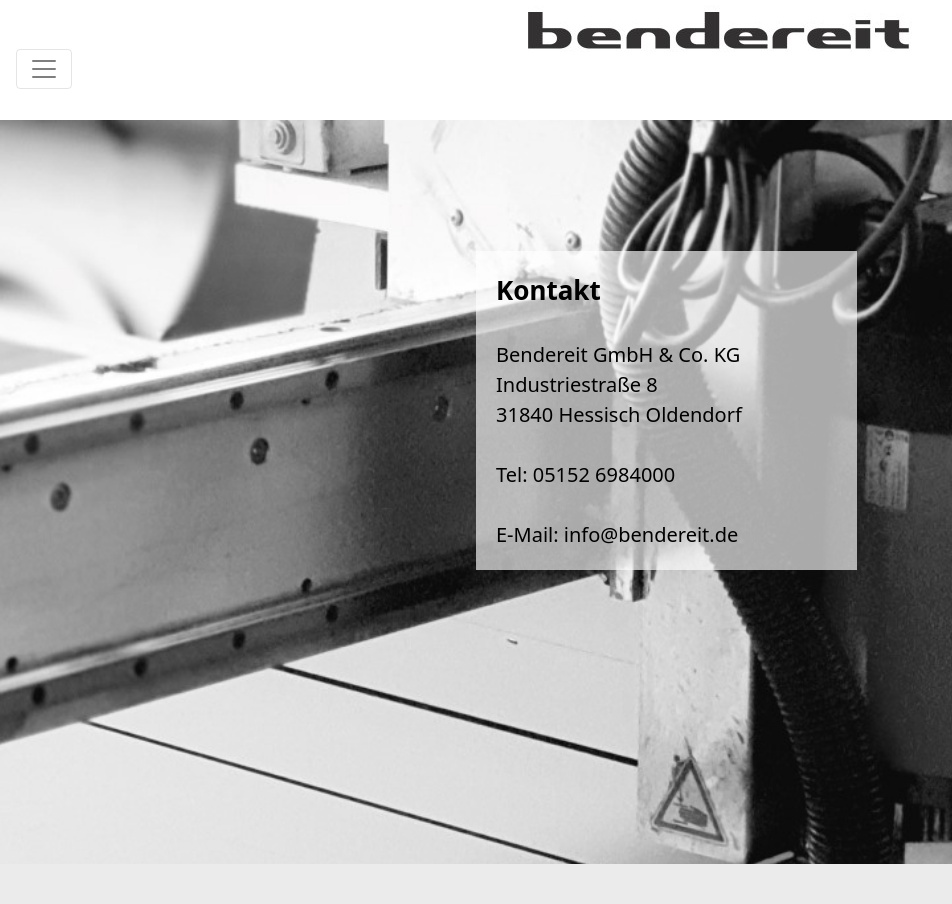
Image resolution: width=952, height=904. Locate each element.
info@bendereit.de (651, 534)
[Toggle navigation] (44, 69)
